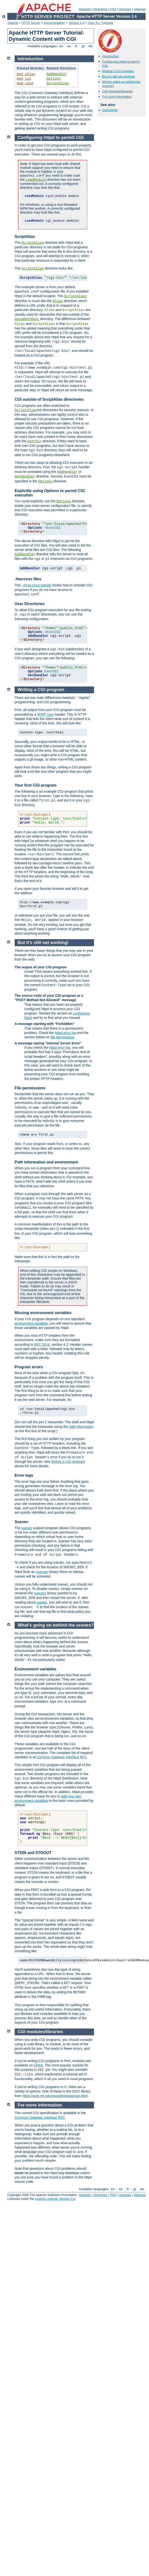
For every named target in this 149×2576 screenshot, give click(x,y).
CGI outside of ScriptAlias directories (49, 399)
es (69, 46)
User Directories (30, 604)
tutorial (36, 585)
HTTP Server (31, 23)
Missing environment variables (43, 1313)
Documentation (54, 23)
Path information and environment (46, 1162)
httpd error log (65, 1033)
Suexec (21, 1522)
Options (54, 79)
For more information (117, 96)
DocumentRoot (27, 319)
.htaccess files (28, 579)
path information (81, 1427)
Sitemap (140, 9)
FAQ (113, 9)
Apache (12, 23)
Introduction (110, 56)
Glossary (125, 9)
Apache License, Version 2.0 (55, 2199)
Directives (100, 9)
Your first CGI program (35, 785)
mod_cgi (24, 79)
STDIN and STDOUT (33, 1853)
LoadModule (36, 180)
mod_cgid (25, 83)
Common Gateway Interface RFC (61, 1757)
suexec (26, 1528)
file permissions (62, 1037)
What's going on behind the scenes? (56, 1625)
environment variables (31, 1323)
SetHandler (25, 476)
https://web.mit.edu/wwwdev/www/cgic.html (55, 2096)
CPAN (38, 2065)
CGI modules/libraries (117, 91)
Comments (110, 110)
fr (76, 46)
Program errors (29, 1367)
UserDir (34, 441)
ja (83, 46)
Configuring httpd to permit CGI (51, 137)
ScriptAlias (58, 83)
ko (90, 46)
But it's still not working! (118, 76)
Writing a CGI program (118, 71)
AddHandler (57, 74)
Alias (58, 301)
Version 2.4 (76, 23)
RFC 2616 (42, 1344)
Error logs (24, 1475)
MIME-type (45, 714)
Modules (85, 9)
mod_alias (26, 74)
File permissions (30, 1088)
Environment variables (35, 1669)
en (61, 46)
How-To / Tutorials (100, 23)
